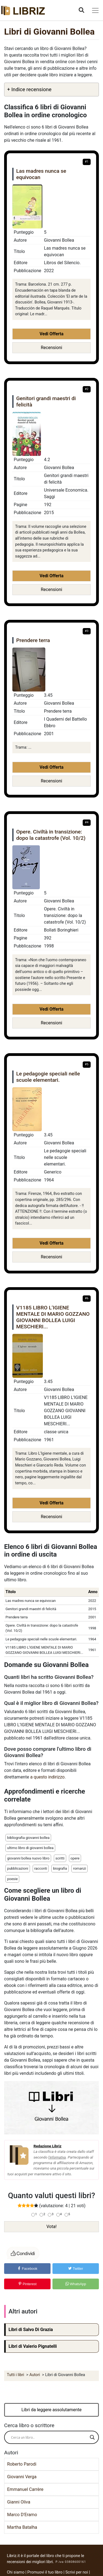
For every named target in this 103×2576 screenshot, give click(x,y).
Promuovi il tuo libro (45, 2572)
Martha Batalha (22, 2527)
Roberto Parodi (21, 2464)
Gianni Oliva (18, 2502)
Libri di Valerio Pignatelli (33, 2346)
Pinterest (27, 2284)
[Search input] (49, 2437)
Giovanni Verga (22, 2476)
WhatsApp (75, 2284)
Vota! (51, 2226)
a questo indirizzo (47, 1777)
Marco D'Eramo (22, 2514)
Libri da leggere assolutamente (51, 2409)
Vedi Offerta (51, 333)
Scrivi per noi (76, 2572)
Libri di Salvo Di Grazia (31, 2329)
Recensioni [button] (51, 347)
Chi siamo (15, 2572)
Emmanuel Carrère (25, 2489)
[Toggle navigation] (95, 10)
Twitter (75, 2268)
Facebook (27, 2268)
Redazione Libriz (48, 2146)
